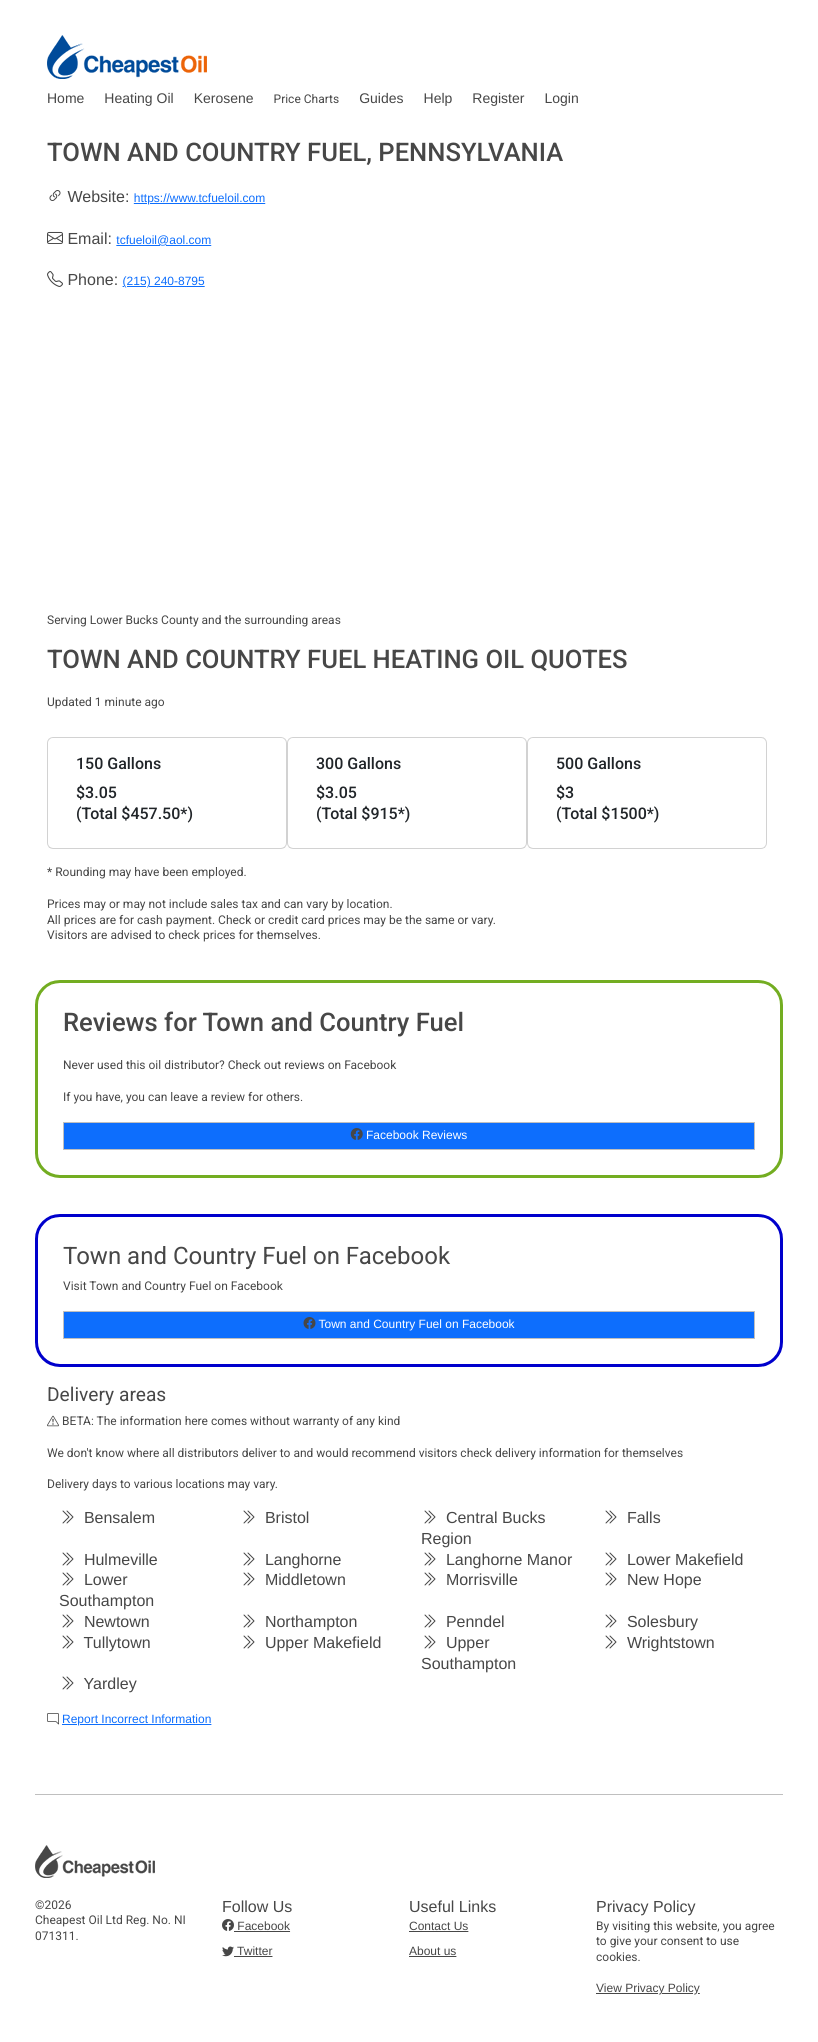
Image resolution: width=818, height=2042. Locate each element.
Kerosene (224, 98)
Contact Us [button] (438, 1926)
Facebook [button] (256, 1926)
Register (498, 98)
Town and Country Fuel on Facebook (408, 1324)
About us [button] (432, 1951)
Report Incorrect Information (136, 1719)
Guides (381, 98)
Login (561, 98)
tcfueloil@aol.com (163, 240)
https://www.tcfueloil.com (199, 198)
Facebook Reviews (409, 1135)
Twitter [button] (247, 1951)
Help (438, 98)
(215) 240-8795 (164, 281)
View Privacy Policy (648, 1988)
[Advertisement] (409, 463)
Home (65, 98)
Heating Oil (138, 98)
